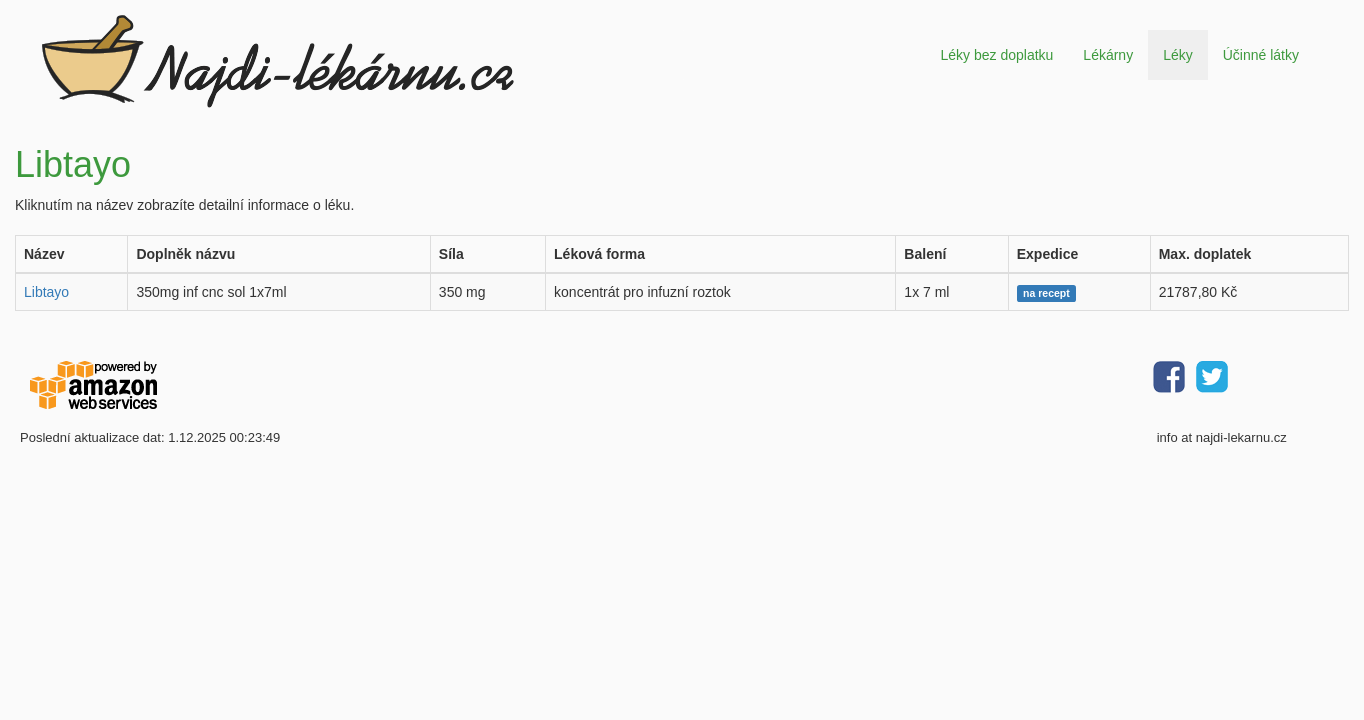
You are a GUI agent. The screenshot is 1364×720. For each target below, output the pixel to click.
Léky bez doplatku (996, 55)
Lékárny (1108, 55)
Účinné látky (1261, 55)
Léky (1178, 55)
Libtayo (46, 292)
